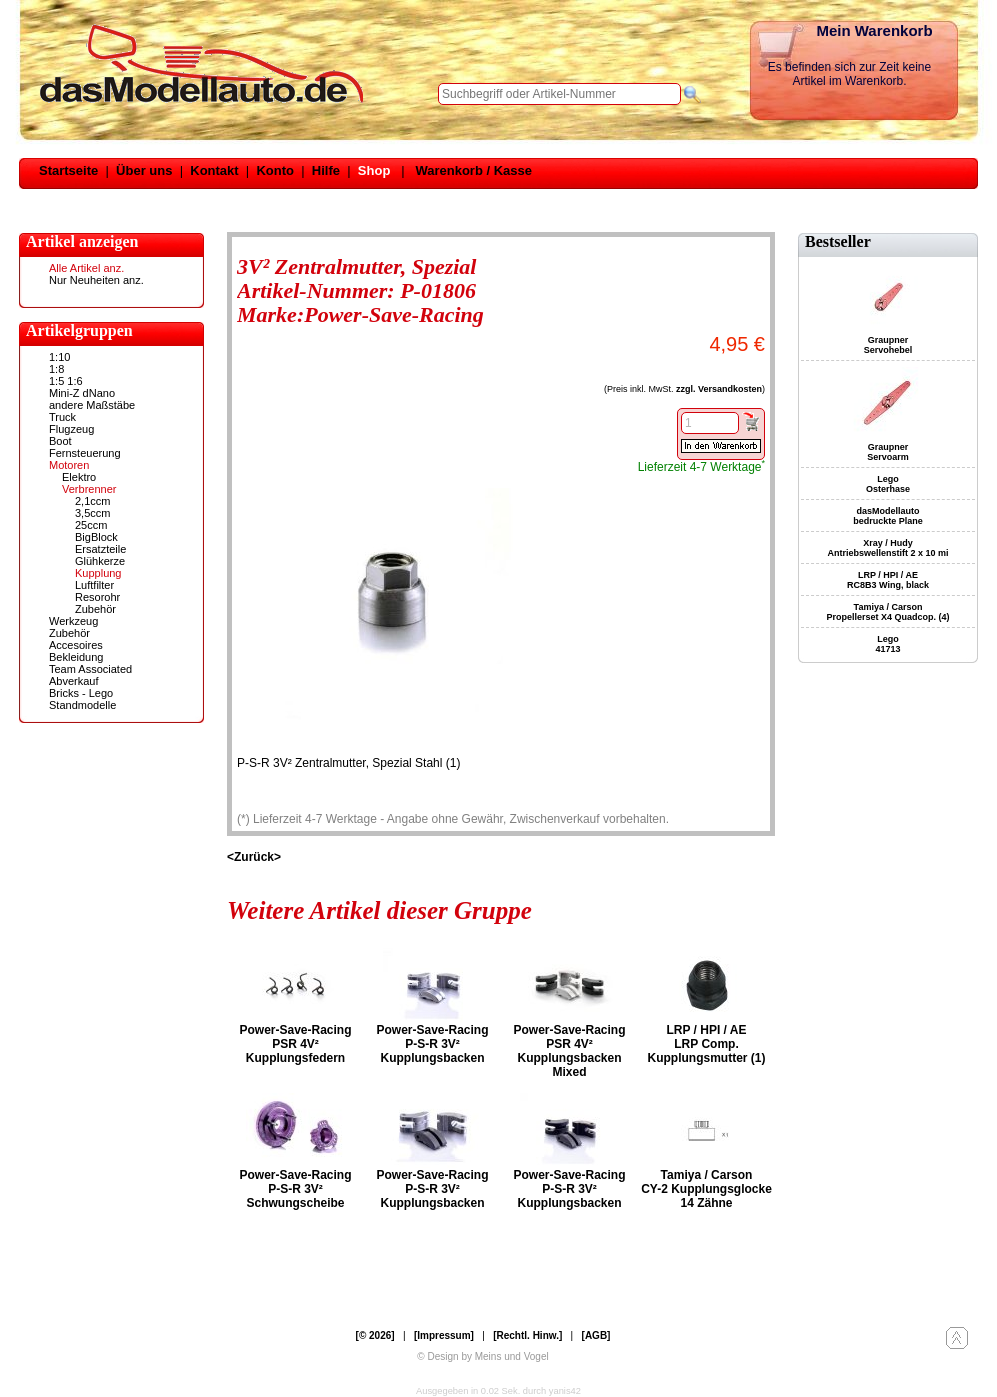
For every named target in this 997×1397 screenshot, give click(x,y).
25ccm (91, 525)
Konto (275, 170)
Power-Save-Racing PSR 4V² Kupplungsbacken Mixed (569, 1051)
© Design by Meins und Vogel (482, 1356)
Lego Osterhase (888, 484)
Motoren (69, 465)
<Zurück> (254, 857)
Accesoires (76, 645)
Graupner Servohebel (888, 345)
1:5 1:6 (66, 381)
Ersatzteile (100, 549)
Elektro (79, 477)
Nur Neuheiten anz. (96, 280)
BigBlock (96, 537)
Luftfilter (94, 585)
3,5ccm (92, 513)
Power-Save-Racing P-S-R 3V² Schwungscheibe (295, 1189)
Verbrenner (89, 489)
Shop (374, 170)
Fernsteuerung (85, 453)
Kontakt (214, 170)
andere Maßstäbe (92, 405)
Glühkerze (100, 561)
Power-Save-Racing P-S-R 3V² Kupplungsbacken (432, 1044)
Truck (62, 417)
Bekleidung (76, 657)
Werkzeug (73, 621)
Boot (60, 441)
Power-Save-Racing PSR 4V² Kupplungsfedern (295, 1044)
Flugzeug (71, 429)
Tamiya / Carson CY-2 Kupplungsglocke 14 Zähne (706, 1189)
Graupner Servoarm (888, 452)
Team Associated (90, 669)
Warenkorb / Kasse (473, 170)
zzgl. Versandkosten (719, 389)
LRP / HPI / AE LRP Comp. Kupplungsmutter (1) (707, 1044)
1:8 (56, 369)
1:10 (59, 357)
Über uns (144, 170)
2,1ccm (92, 501)
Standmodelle (82, 705)
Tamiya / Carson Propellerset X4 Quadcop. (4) (887, 612)
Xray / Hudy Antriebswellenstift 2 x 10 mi (887, 548)
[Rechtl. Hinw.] (527, 1335)
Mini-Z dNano (82, 393)
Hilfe (326, 170)
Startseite (68, 170)
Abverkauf (74, 681)
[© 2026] (375, 1335)
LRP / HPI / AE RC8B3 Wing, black (888, 580)
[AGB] (596, 1335)
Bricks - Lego (81, 693)
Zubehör (95, 609)
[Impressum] (444, 1335)
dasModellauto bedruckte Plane (888, 516)
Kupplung (98, 573)
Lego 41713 (887, 644)
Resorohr (97, 597)
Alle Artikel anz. (86, 268)
